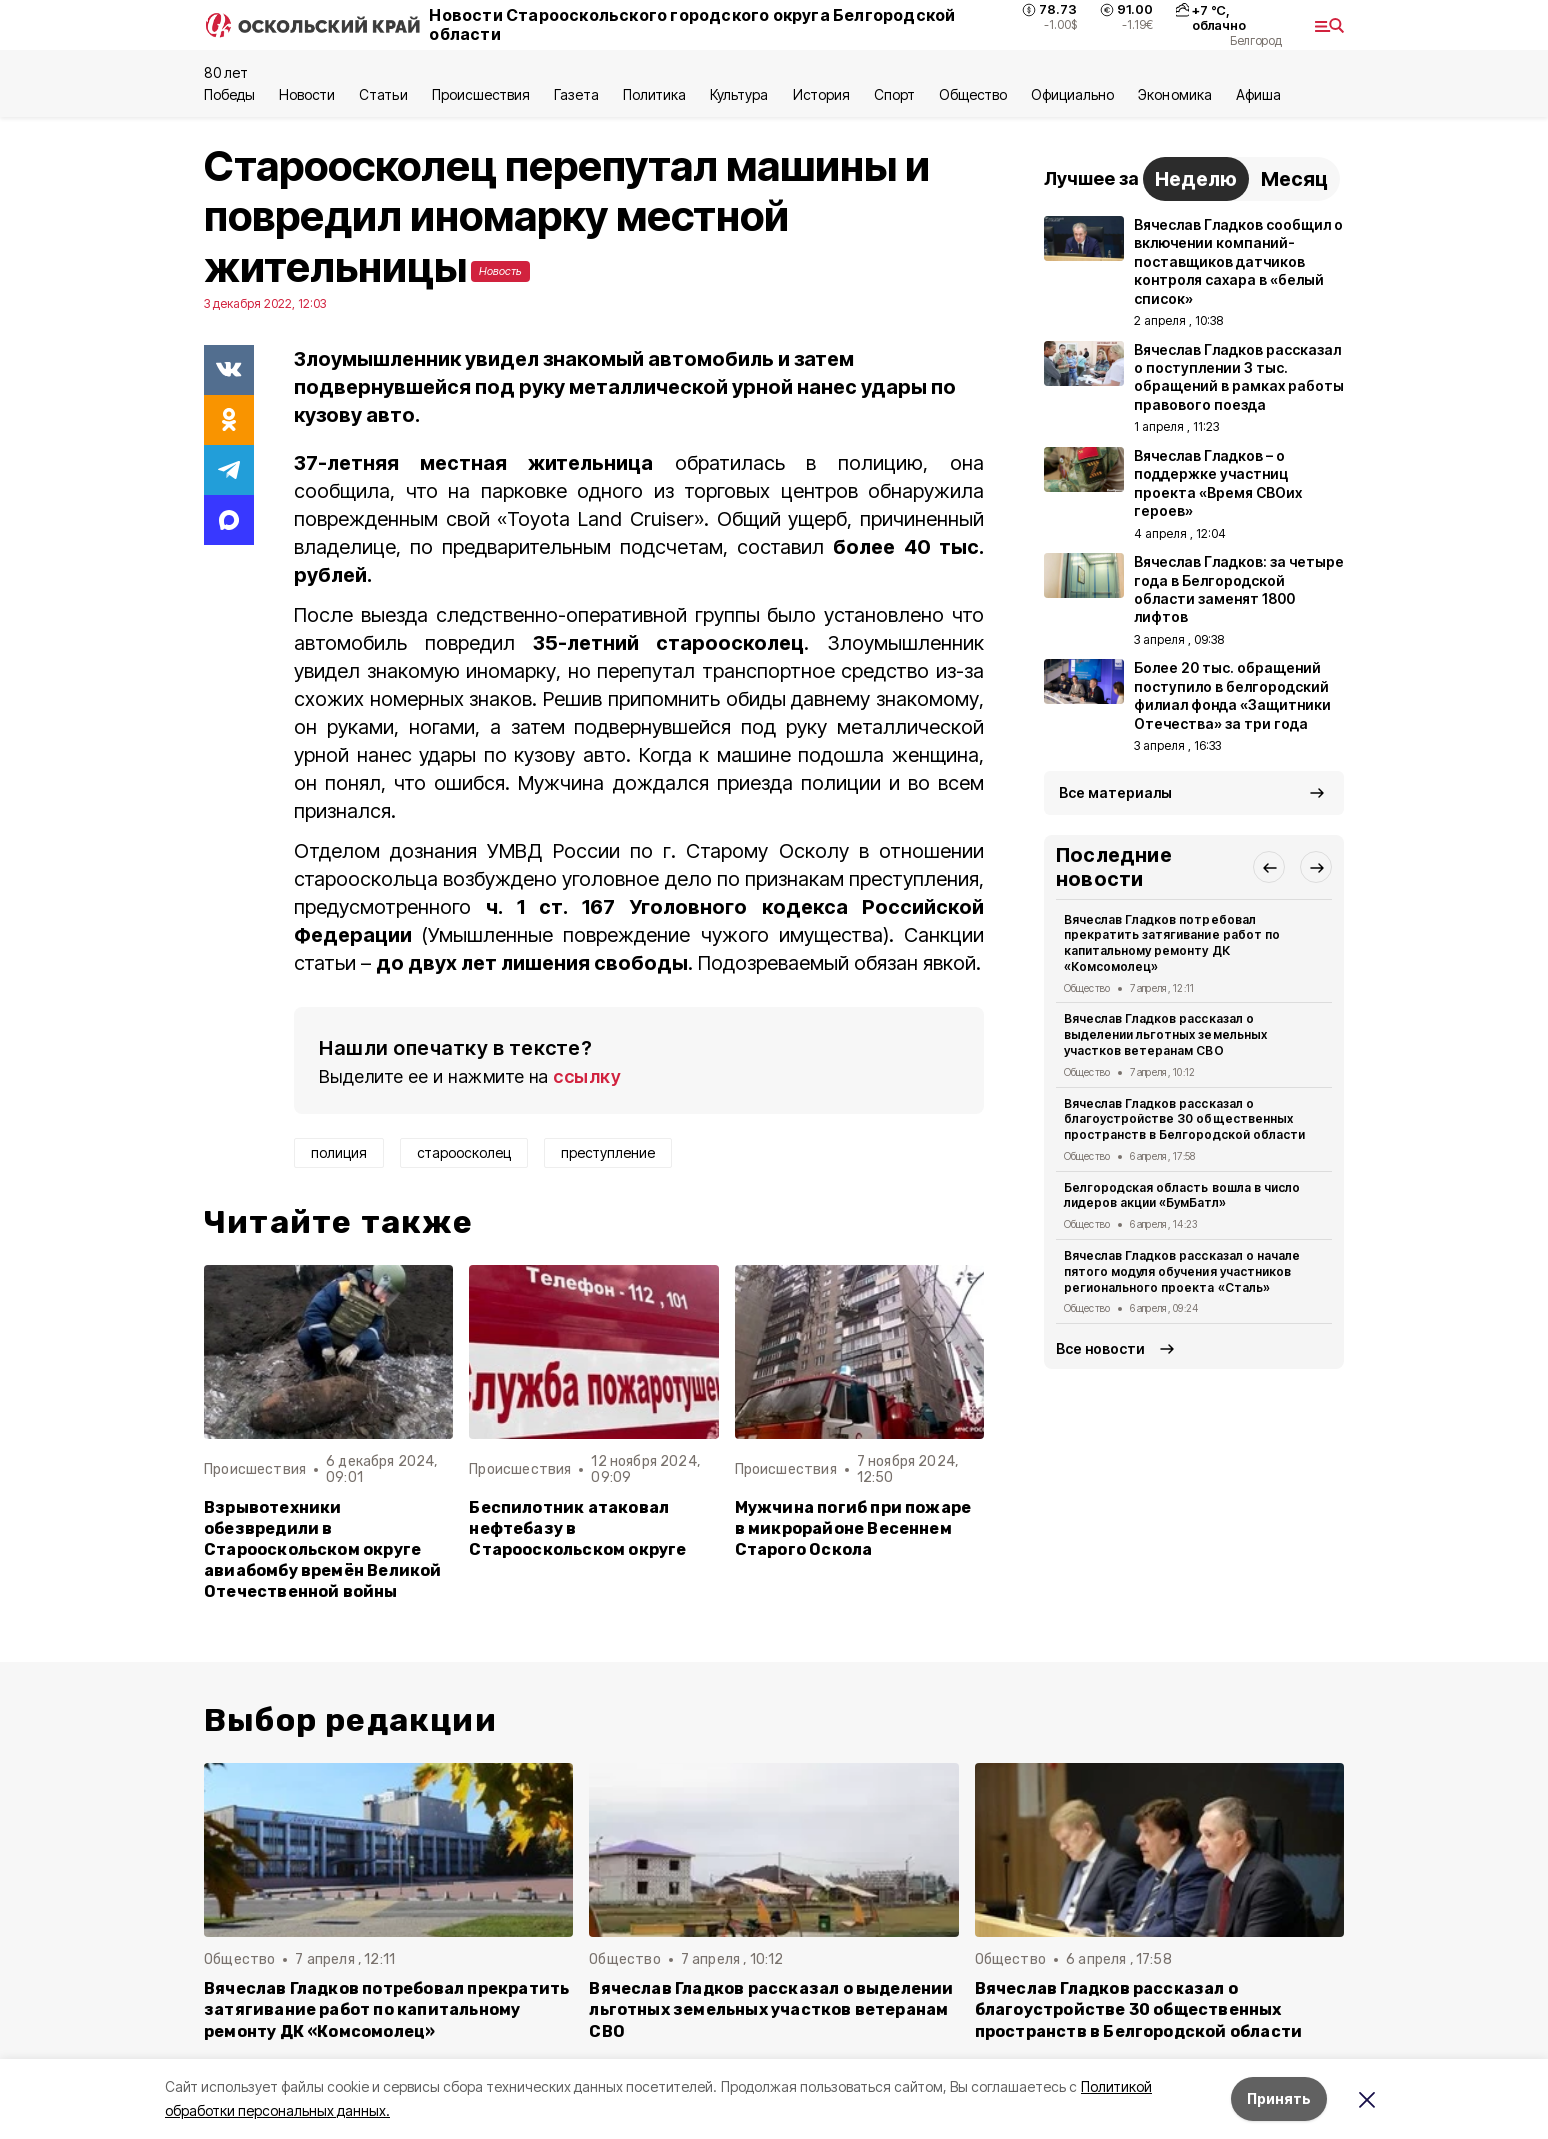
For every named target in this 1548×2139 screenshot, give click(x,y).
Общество (973, 94)
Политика (654, 94)
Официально (1072, 94)
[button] (1269, 867)
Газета (576, 94)
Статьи (383, 94)
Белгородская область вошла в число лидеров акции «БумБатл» (1182, 1195)
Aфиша (1258, 94)
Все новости (1100, 1348)
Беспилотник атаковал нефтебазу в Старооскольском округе (577, 1528)
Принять (1279, 2098)
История (821, 94)
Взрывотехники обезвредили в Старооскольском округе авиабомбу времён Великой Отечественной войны (323, 1549)
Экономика (1174, 94)
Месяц (1294, 179)
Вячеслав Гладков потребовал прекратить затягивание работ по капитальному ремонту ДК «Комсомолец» (1172, 943)
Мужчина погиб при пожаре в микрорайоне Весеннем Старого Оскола (853, 1528)
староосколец (464, 1152)
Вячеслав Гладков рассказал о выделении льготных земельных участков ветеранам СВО (1165, 1034)
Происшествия (481, 94)
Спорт (894, 94)
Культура (739, 94)
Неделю (1196, 179)
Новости (307, 94)
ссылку (587, 1076)
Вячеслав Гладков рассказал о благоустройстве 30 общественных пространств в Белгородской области (1184, 1119)
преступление (608, 1152)
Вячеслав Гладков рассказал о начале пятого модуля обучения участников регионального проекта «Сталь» (1182, 1271)
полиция (339, 1152)
